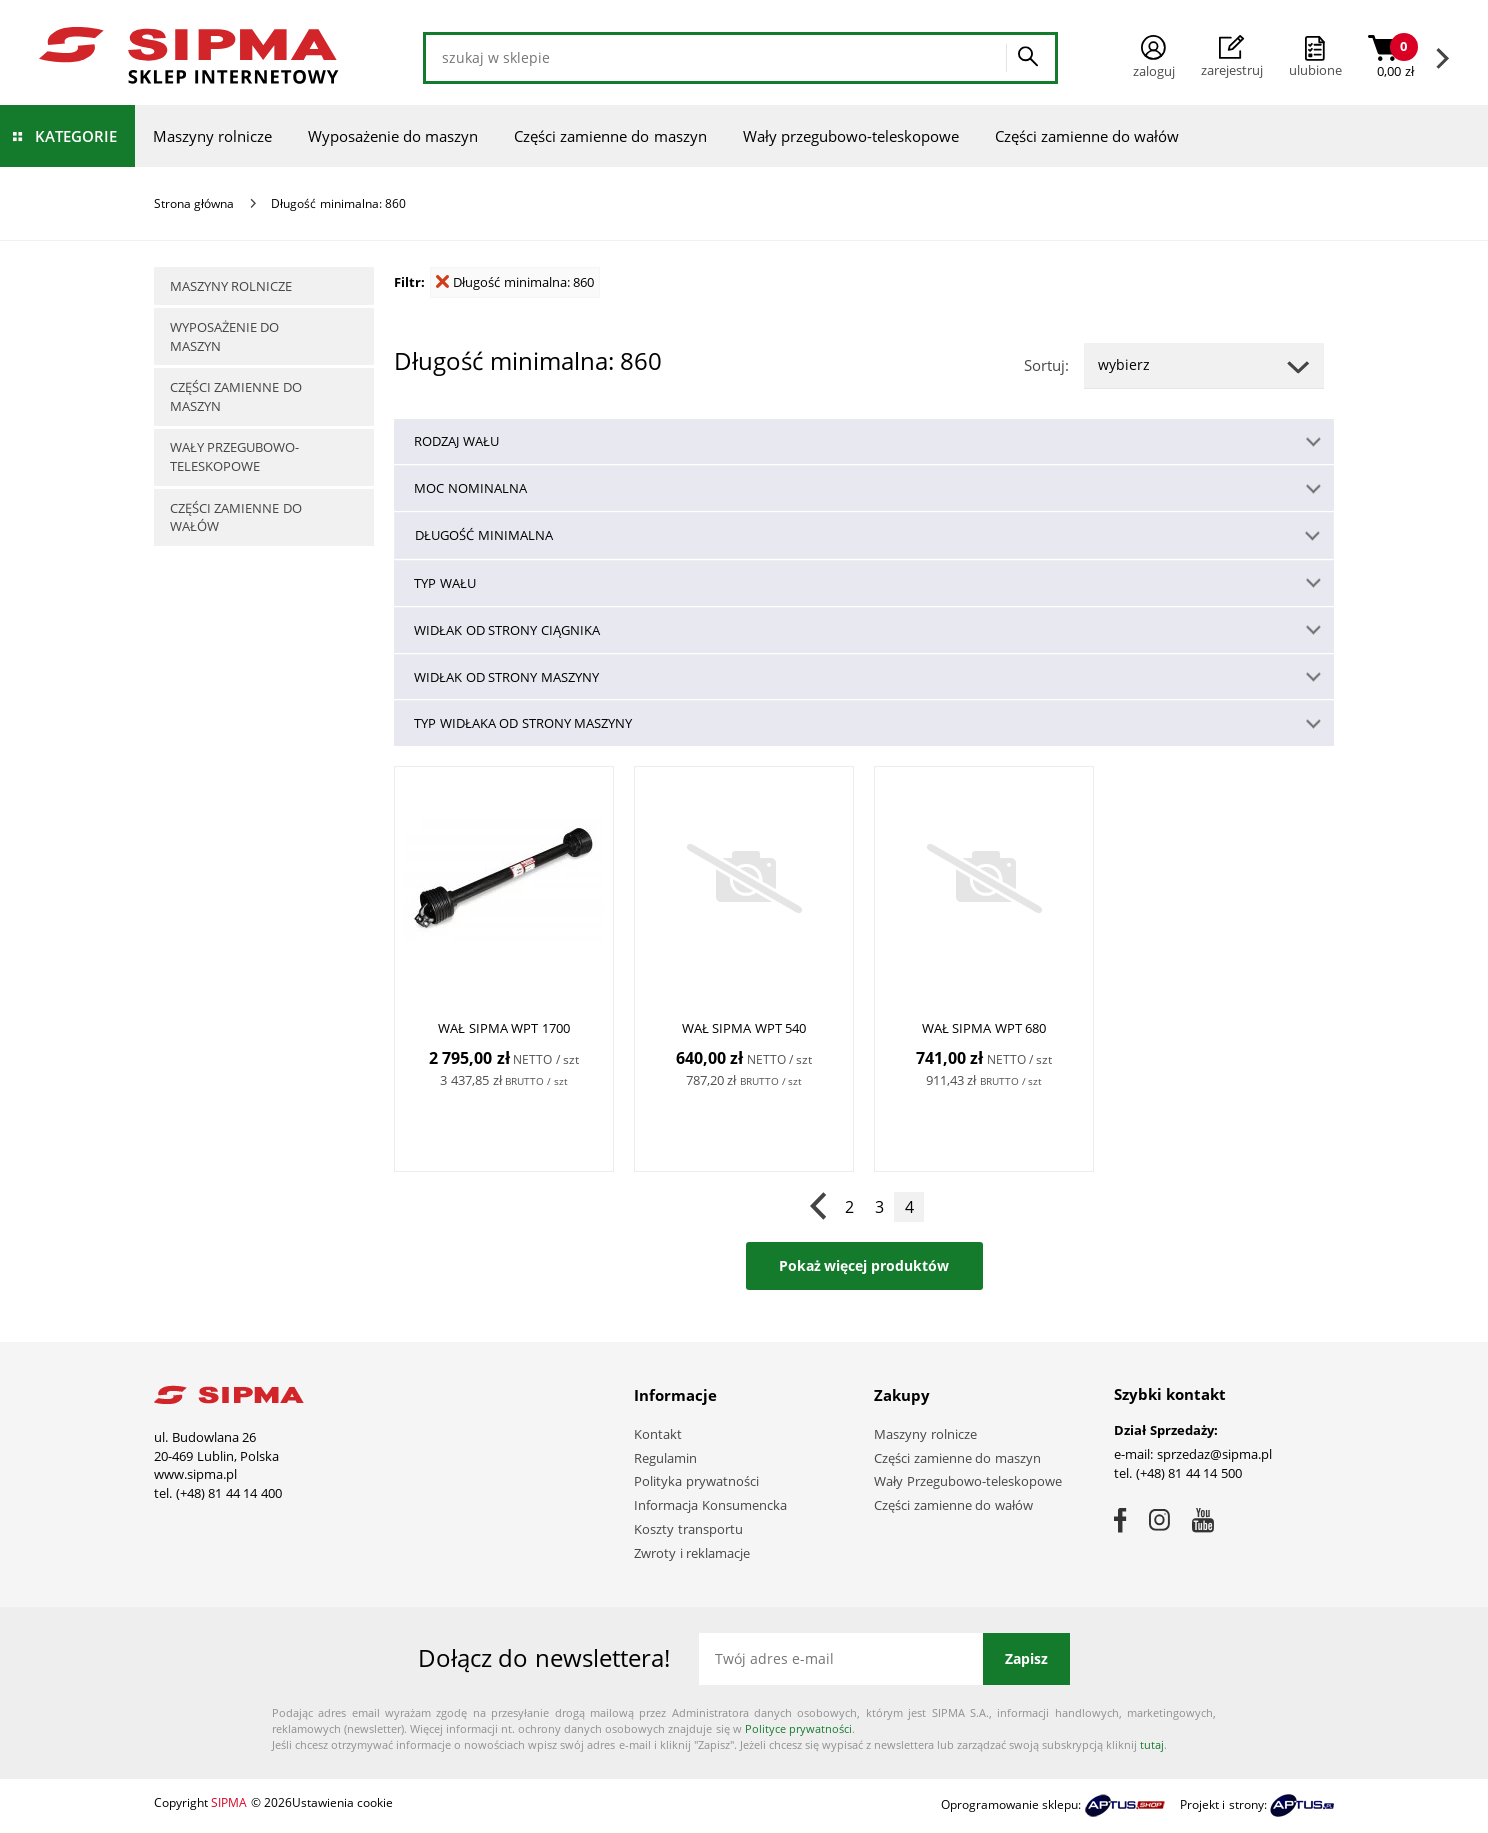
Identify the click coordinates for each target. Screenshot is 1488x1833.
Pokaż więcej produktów (864, 1265)
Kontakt (658, 1434)
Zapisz (1026, 1658)
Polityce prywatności (798, 1728)
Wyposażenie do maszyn (393, 136)
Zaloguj (1154, 57)
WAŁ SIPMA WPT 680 (984, 1029)
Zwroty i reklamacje (692, 1553)
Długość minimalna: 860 (515, 282)
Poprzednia (819, 1207)
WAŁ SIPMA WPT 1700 (504, 1029)
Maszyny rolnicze (212, 136)
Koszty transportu (688, 1529)
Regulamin (665, 1458)
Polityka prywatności (696, 1481)
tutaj (1152, 1744)
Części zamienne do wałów (1087, 136)
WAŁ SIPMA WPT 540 (744, 1029)
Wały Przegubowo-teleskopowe (968, 1481)
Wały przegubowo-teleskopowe (851, 136)
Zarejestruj (1232, 57)
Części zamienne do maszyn (610, 136)
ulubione (1315, 70)
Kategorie (76, 136)
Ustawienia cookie (342, 1802)
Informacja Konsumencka (710, 1505)
